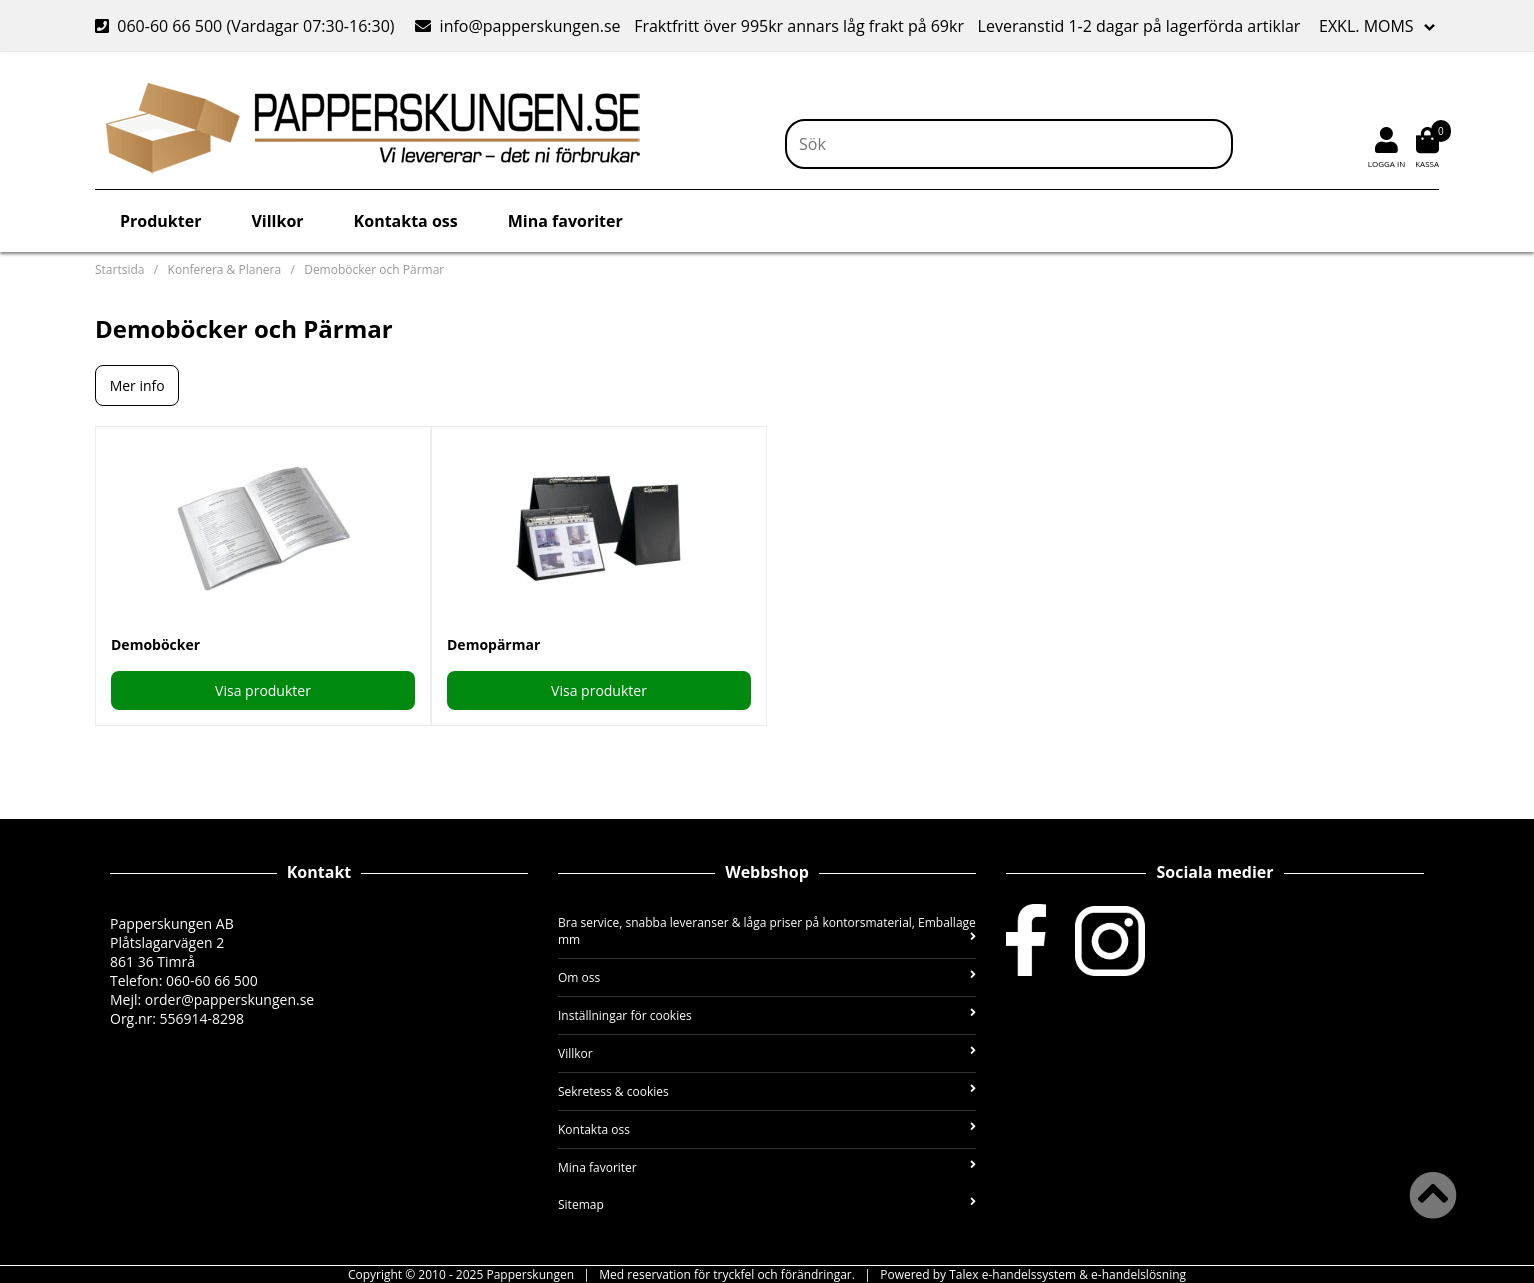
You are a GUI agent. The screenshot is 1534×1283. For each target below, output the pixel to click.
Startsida (119, 269)
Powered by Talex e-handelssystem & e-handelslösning (1033, 1274)
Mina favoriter (565, 221)
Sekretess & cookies (767, 1091)
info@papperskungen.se (517, 26)
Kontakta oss (406, 221)
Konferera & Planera (224, 269)
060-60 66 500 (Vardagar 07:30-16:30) (247, 26)
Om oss (767, 977)
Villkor (277, 221)
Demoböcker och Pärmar (374, 269)
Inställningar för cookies (767, 1015)
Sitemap (767, 1204)
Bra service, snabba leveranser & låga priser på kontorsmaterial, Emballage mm (767, 931)
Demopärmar (493, 644)
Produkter (160, 221)
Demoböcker (155, 644)
